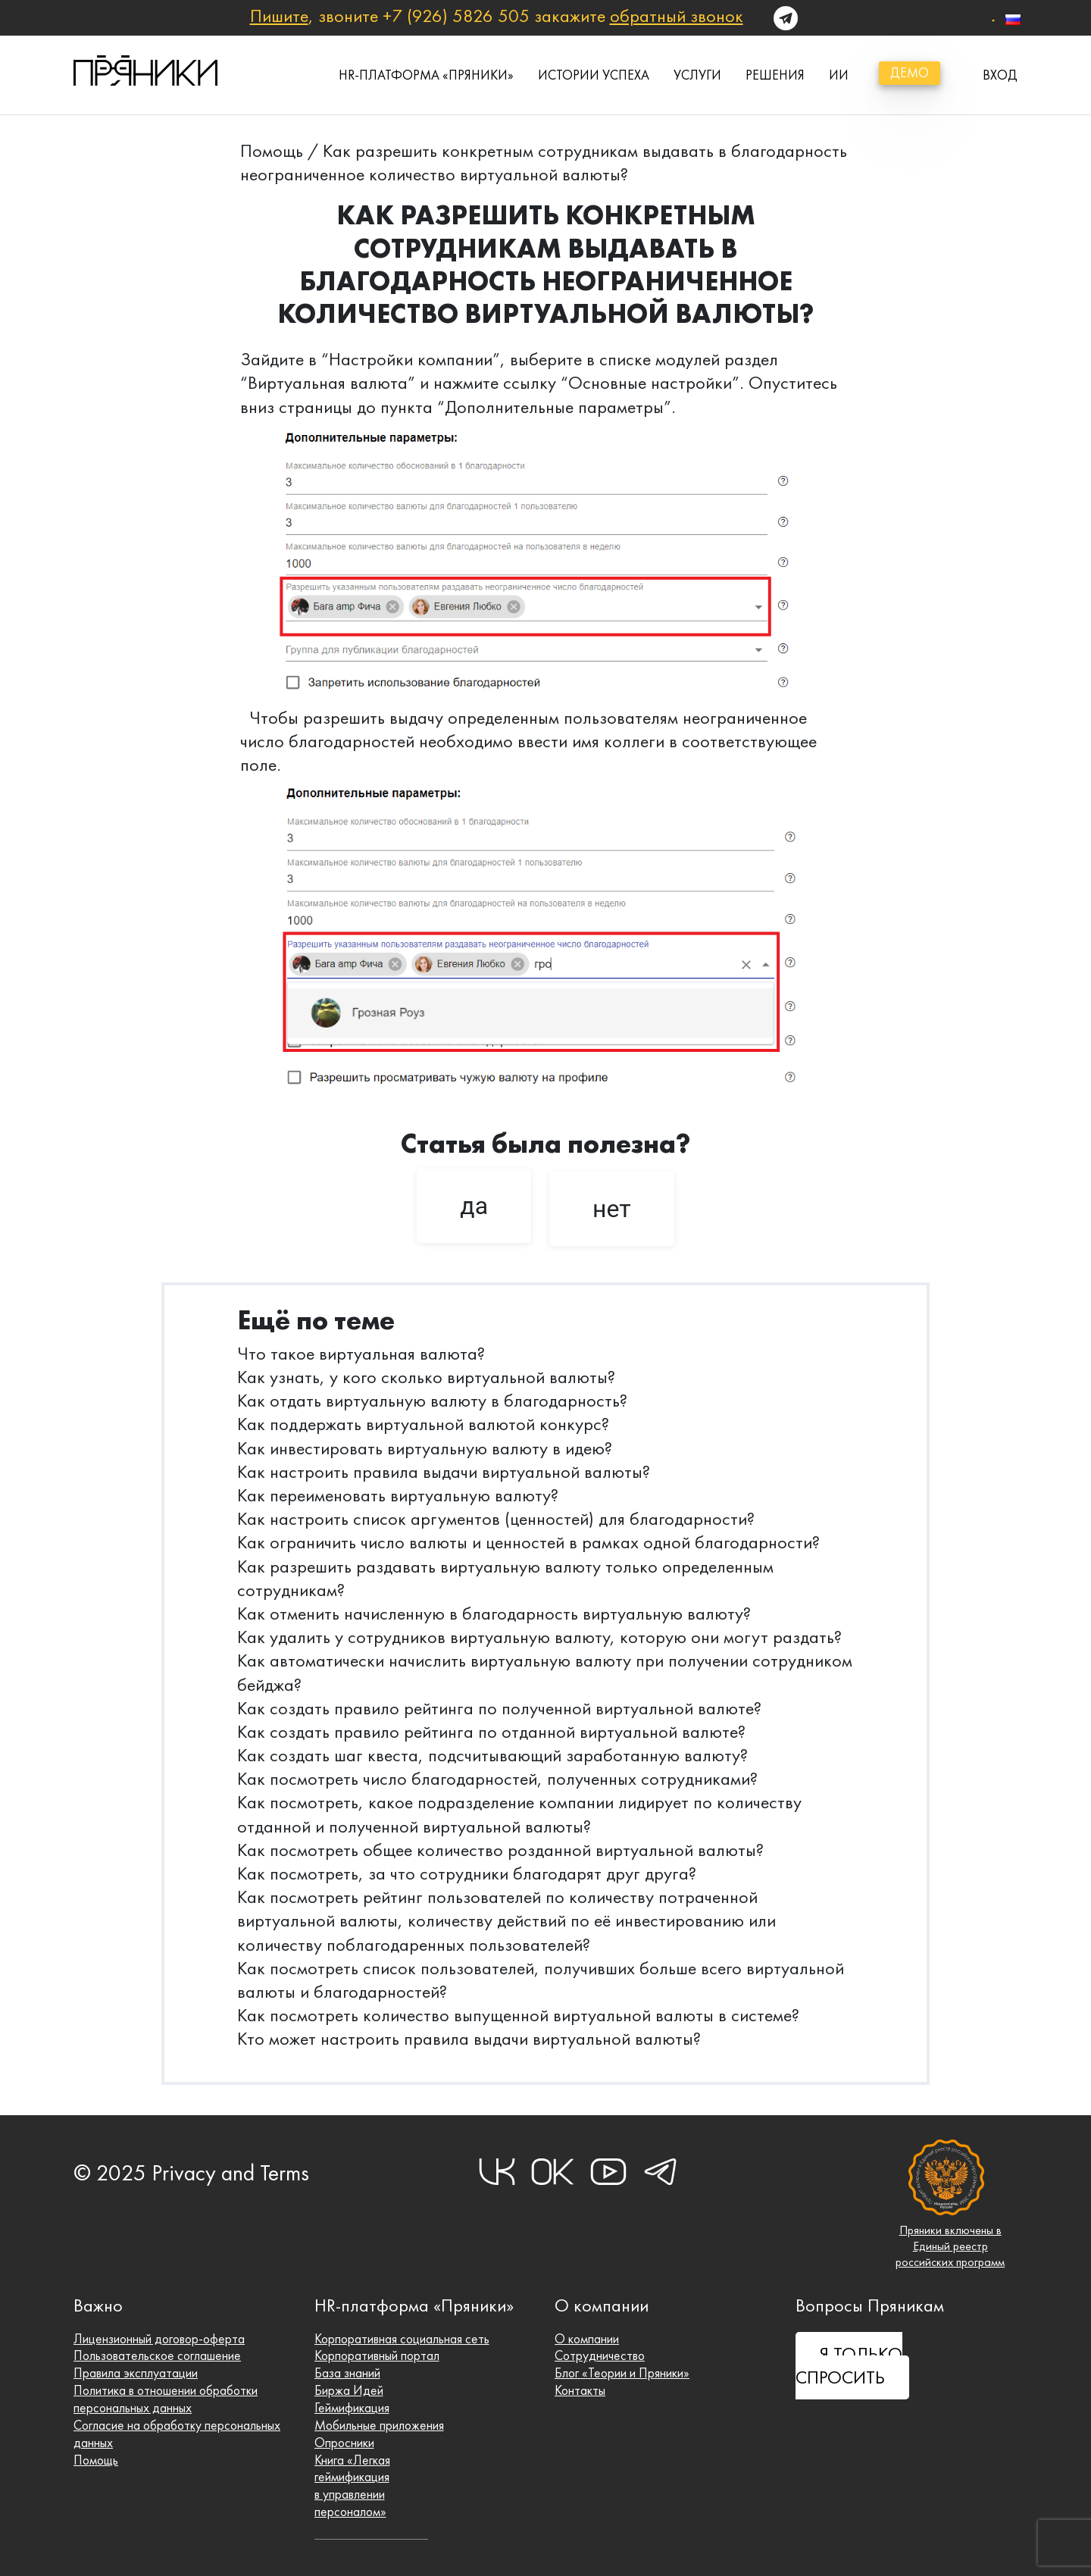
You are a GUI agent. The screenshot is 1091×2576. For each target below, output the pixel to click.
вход (1000, 75)
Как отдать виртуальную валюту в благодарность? (432, 1400)
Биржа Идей (348, 2390)
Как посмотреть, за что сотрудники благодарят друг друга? (466, 1873)
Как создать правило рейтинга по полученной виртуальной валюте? (499, 1708)
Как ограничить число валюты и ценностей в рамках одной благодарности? (528, 1542)
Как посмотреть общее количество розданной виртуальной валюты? (500, 1850)
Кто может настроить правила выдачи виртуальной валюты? (469, 2038)
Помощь (271, 150)
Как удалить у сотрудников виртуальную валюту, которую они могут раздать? (539, 1637)
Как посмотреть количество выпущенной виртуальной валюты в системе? (518, 2015)
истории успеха (593, 75)
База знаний (347, 2372)
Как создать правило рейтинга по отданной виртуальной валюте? (491, 1731)
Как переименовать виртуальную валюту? (397, 1495)
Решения (775, 75)
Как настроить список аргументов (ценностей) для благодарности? (496, 1518)
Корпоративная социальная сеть (401, 2338)
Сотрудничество (600, 2355)
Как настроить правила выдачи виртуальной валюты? (443, 1471)
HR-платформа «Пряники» (426, 75)
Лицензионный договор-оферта (159, 2338)
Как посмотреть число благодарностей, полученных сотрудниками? (497, 1778)
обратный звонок (676, 16)
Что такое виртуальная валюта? (361, 1353)
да (474, 1205)
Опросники (344, 2442)
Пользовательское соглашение (157, 2355)
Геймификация (351, 2407)
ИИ (839, 75)
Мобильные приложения (379, 2425)
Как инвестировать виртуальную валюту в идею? (424, 1448)
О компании (587, 2338)
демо (909, 72)
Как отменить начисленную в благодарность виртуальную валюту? (494, 1613)
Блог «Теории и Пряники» (622, 2372)
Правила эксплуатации (135, 2372)
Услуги (697, 75)
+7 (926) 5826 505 (456, 16)
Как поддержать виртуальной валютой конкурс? (423, 1424)
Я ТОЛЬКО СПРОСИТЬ (849, 2365)
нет (611, 1208)
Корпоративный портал (376, 2355)
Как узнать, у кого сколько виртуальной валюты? (426, 1377)
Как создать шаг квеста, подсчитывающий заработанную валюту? (492, 1755)
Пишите (279, 16)
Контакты (580, 2390)
